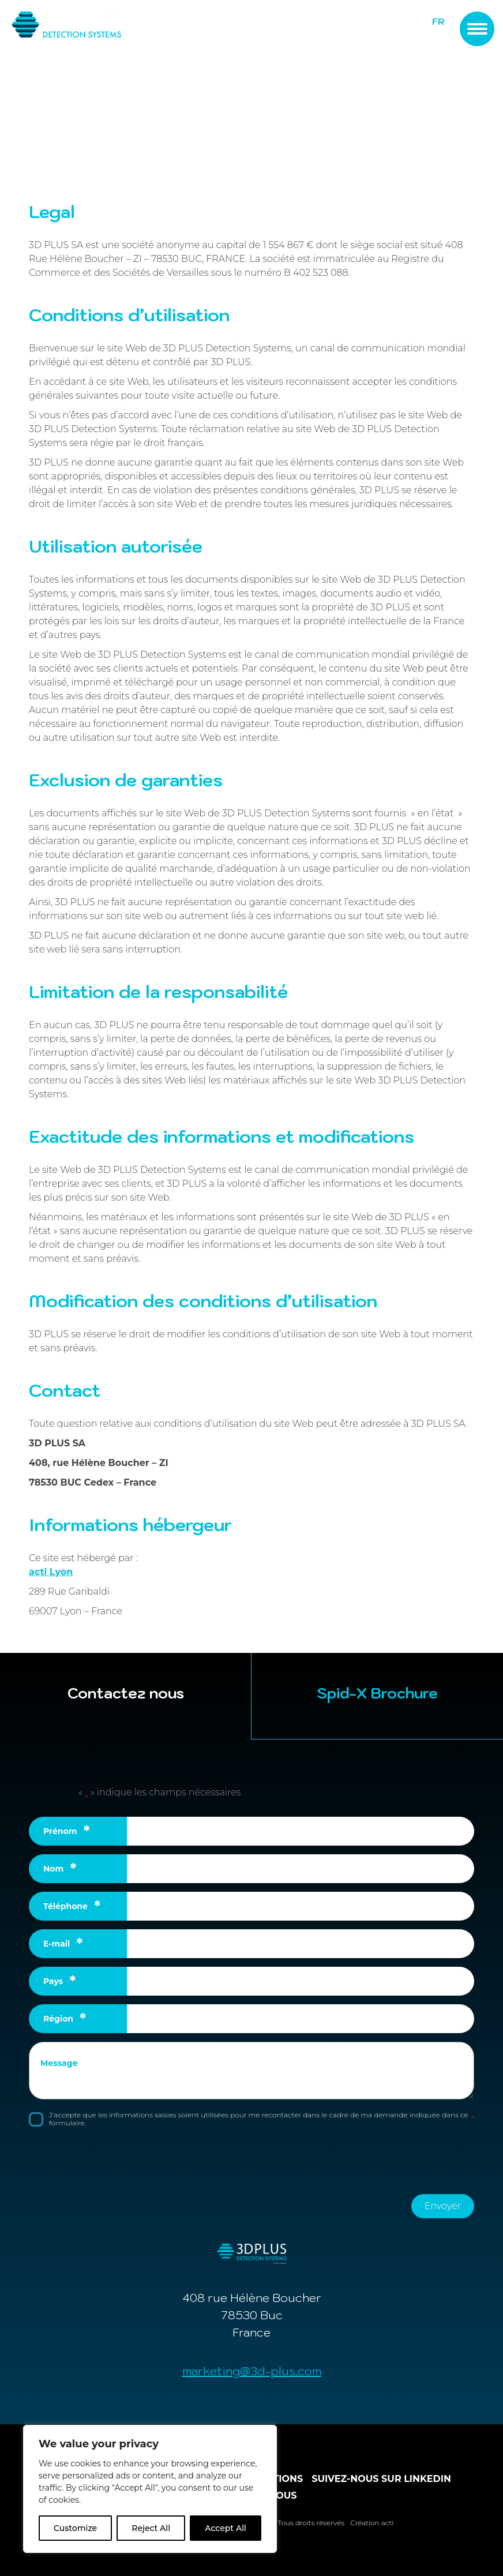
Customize (75, 2528)
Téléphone (71, 1906)
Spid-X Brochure (377, 1693)
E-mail (62, 1943)
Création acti (371, 2522)
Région (64, 2018)
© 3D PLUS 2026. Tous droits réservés (282, 2522)
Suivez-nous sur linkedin (381, 2478)
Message (58, 2063)
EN (438, 33)
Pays (59, 1981)
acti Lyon (51, 1571)
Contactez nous (125, 1693)
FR (438, 21)
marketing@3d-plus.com (251, 2371)
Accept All (225, 2528)
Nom (59, 1868)
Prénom (66, 1831)
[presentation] (116, 2158)
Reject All (151, 2528)
